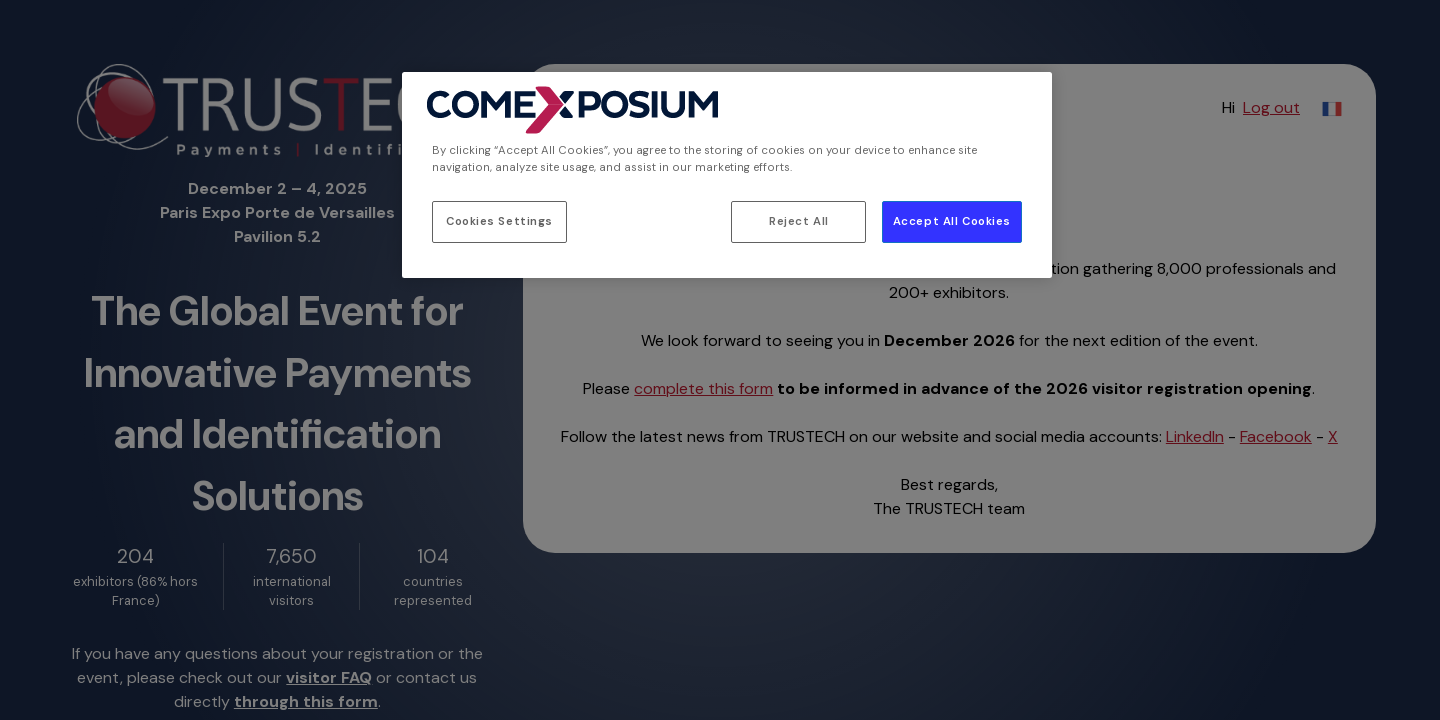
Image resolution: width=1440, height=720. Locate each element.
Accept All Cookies (952, 221)
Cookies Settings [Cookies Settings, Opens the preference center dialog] (499, 221)
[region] (727, 175)
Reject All (799, 221)
